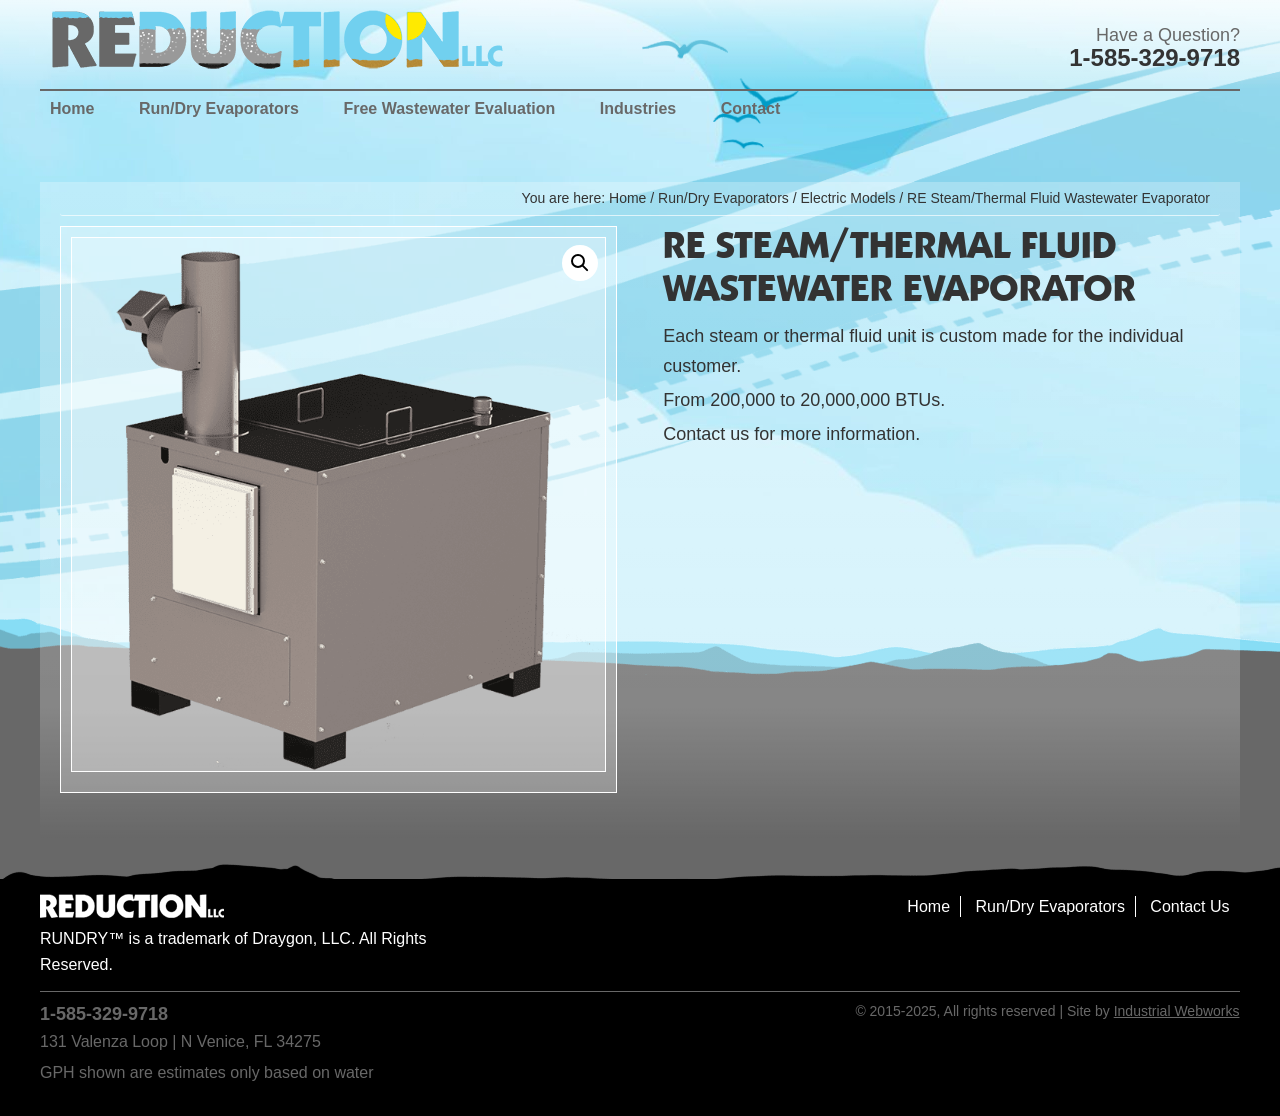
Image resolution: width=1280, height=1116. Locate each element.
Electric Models (847, 198)
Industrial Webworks (1177, 1011)
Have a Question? (1168, 35)
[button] (580, 263)
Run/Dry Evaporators (723, 198)
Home (928, 906)
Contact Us (1189, 906)
